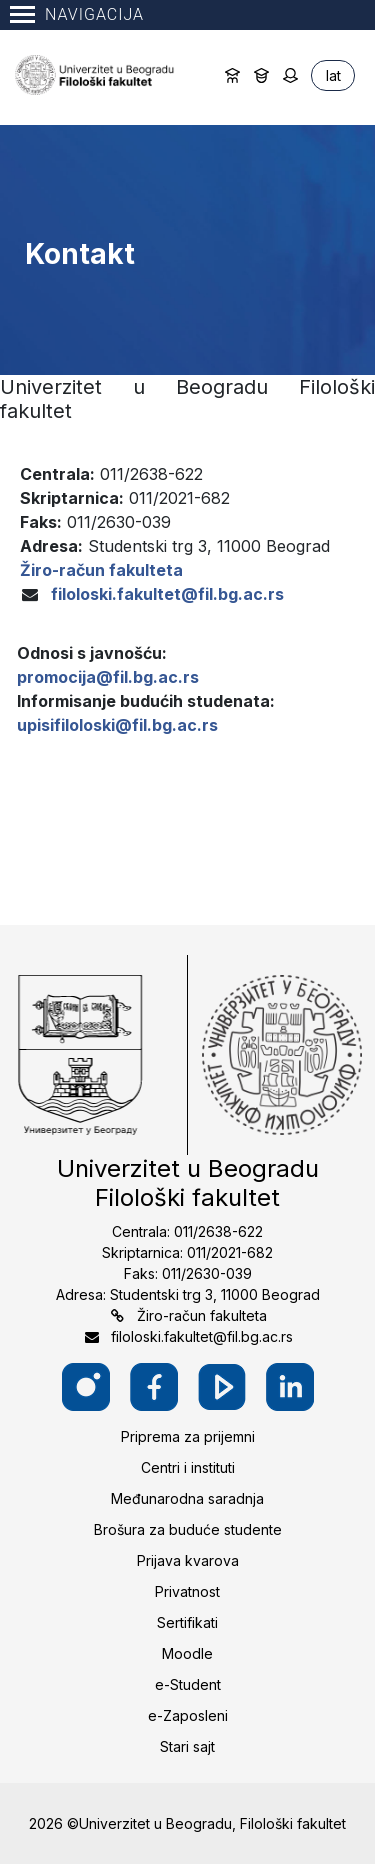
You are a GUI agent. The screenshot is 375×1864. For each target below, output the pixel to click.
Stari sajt (187, 1746)
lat (333, 75)
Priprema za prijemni (188, 1436)
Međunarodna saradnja (187, 1498)
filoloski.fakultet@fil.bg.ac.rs (167, 594)
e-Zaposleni (188, 1715)
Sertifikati (187, 1622)
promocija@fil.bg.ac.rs (108, 677)
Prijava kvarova (188, 1560)
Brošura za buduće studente (188, 1529)
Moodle (187, 1653)
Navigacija (77, 14)
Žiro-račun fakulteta (202, 1315)
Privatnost (187, 1591)
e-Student (188, 1684)
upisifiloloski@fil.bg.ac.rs (117, 725)
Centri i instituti (188, 1467)
